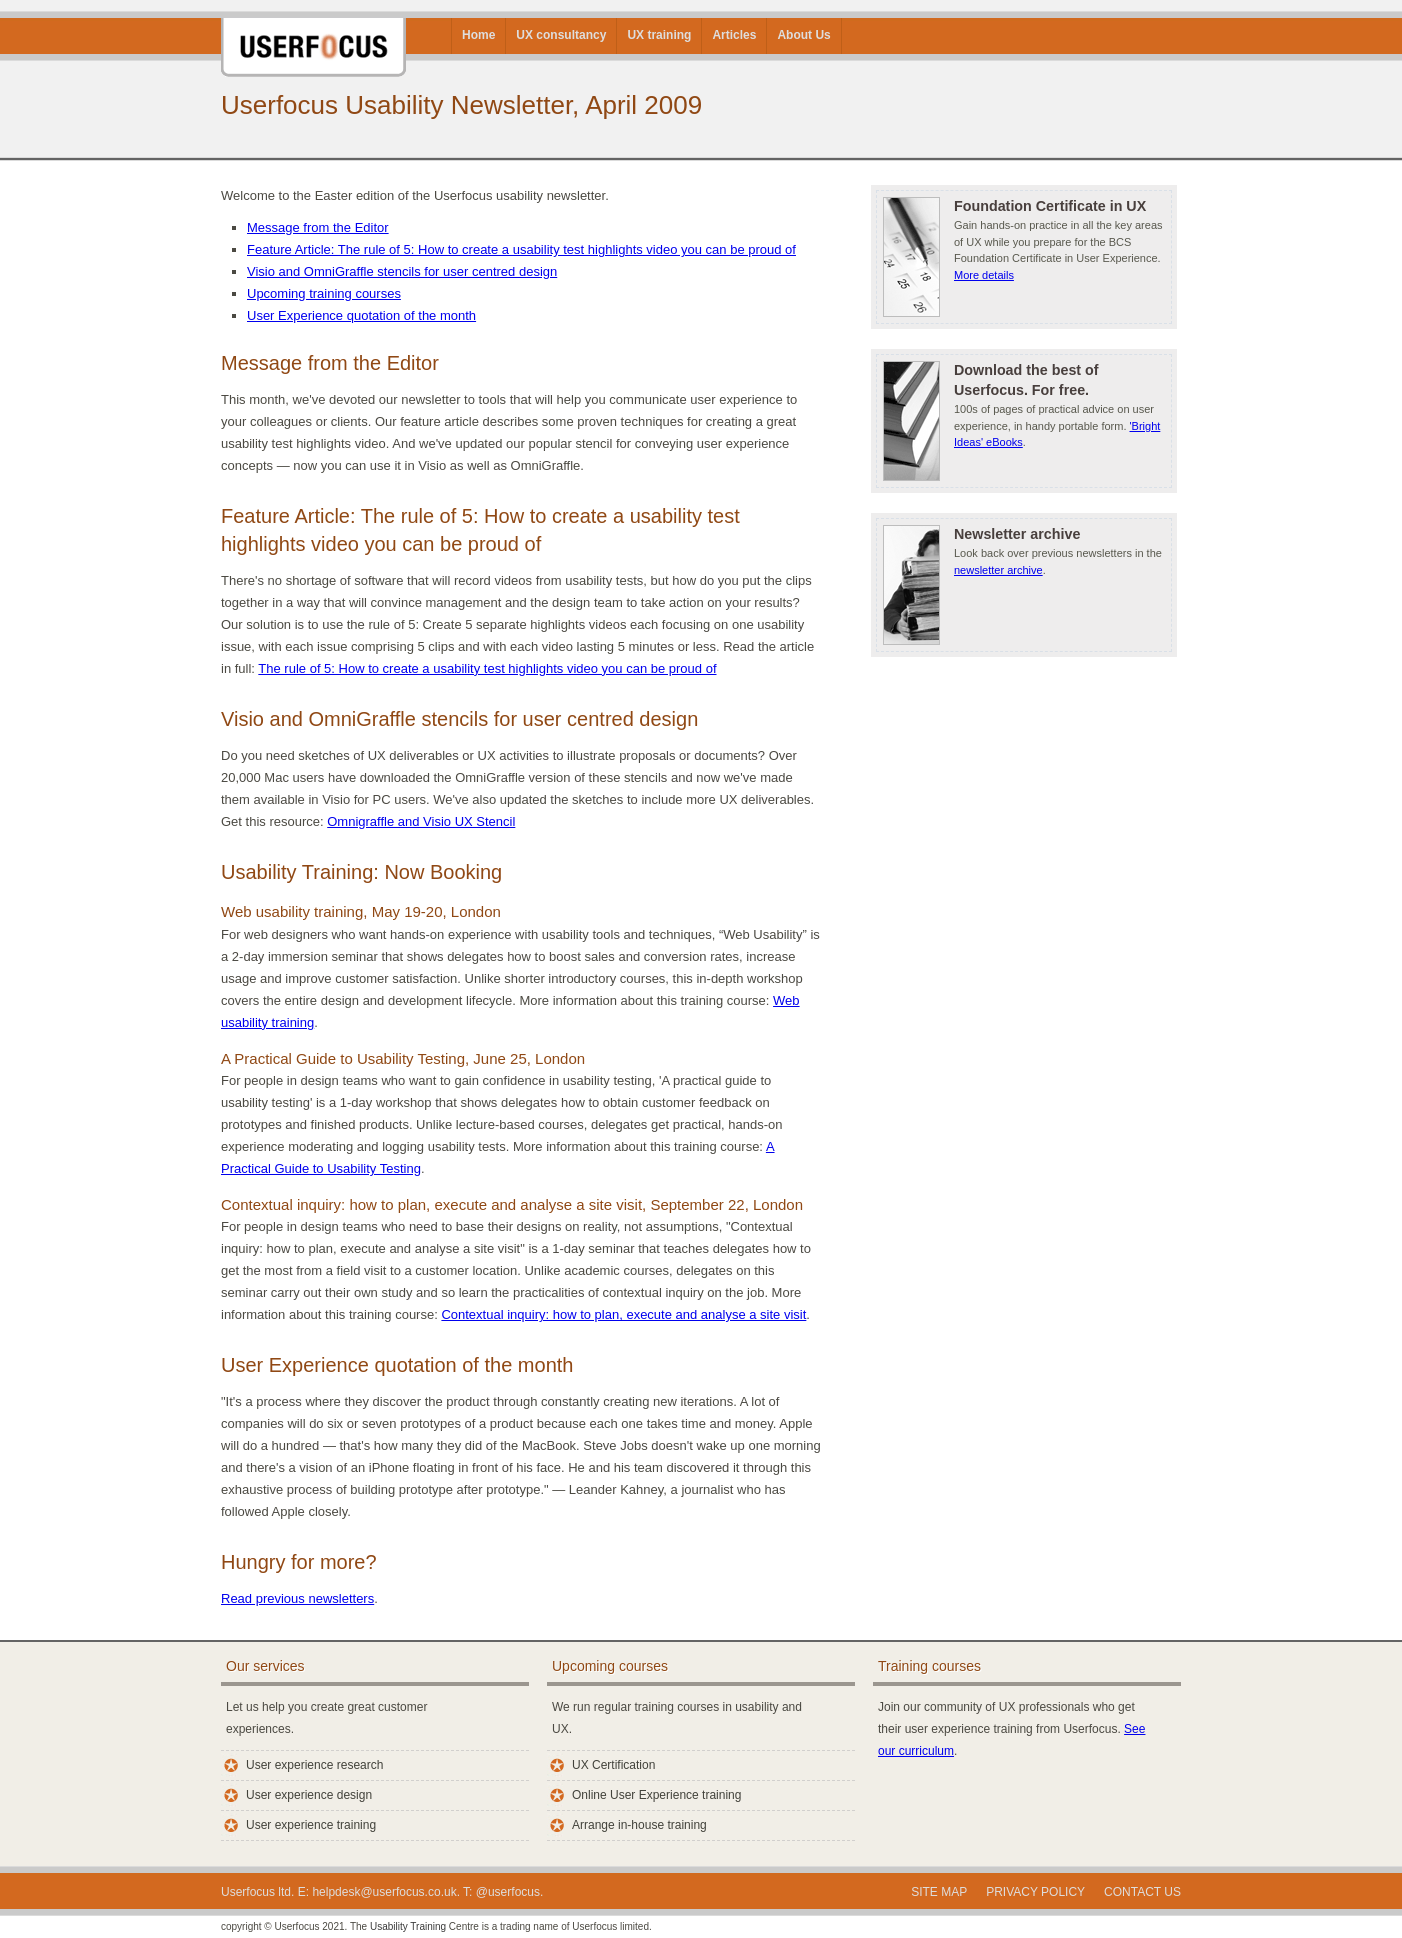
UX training (659, 35)
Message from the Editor (318, 227)
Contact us (1142, 1892)
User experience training (311, 1825)
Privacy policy (1035, 1892)
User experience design (309, 1795)
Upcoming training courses (324, 293)
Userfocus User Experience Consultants (313, 38)
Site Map (939, 1892)
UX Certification (613, 1765)
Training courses (929, 1666)
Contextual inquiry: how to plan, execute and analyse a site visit (623, 1314)
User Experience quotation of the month (361, 315)
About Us (803, 35)
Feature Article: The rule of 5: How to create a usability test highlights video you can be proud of (521, 249)
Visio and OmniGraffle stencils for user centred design (402, 271)
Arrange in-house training (639, 1825)
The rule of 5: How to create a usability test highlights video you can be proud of (487, 668)
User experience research (314, 1765)
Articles (734, 35)
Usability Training (408, 1926)
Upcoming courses (610, 1666)
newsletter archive (998, 570)
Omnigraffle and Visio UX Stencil (421, 821)
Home (478, 35)
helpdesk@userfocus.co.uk (384, 1892)
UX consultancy (561, 35)
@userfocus (508, 1892)
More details (984, 275)
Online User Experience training (656, 1795)
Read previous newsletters (297, 1598)
